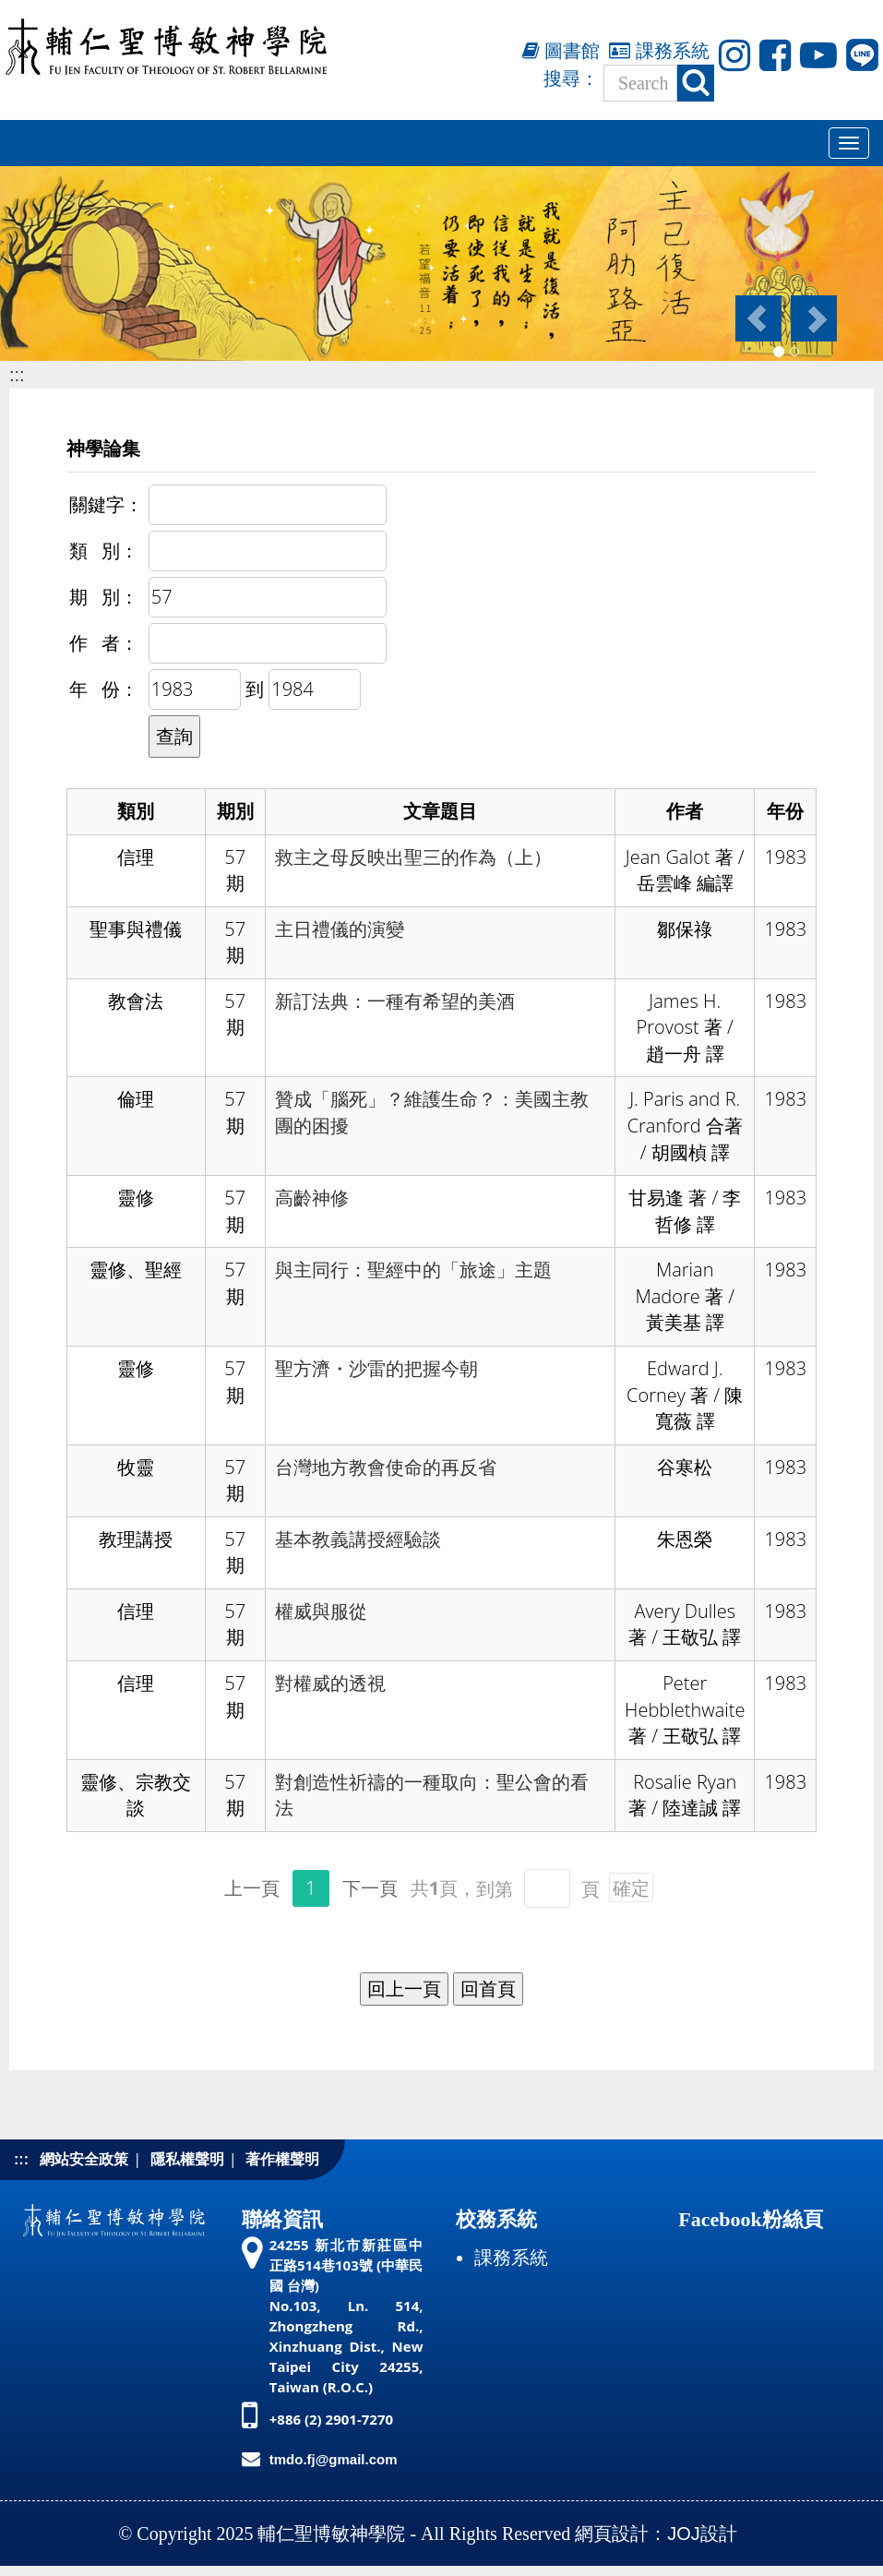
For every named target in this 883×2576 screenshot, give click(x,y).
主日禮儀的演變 (339, 929)
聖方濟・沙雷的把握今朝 (376, 1369)
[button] (757, 318)
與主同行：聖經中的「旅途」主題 (413, 1270)
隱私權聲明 (187, 2159)
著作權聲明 (282, 2159)
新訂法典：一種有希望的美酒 (395, 1001)
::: (17, 375)
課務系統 (659, 51)
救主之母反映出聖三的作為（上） (413, 857)
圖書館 (561, 51)
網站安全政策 (84, 2159)
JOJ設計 (702, 2533)
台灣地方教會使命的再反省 (385, 1467)
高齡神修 (312, 1198)
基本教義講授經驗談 (358, 1539)
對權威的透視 (330, 1683)
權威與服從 (321, 1611)
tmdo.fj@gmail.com (333, 2459)
